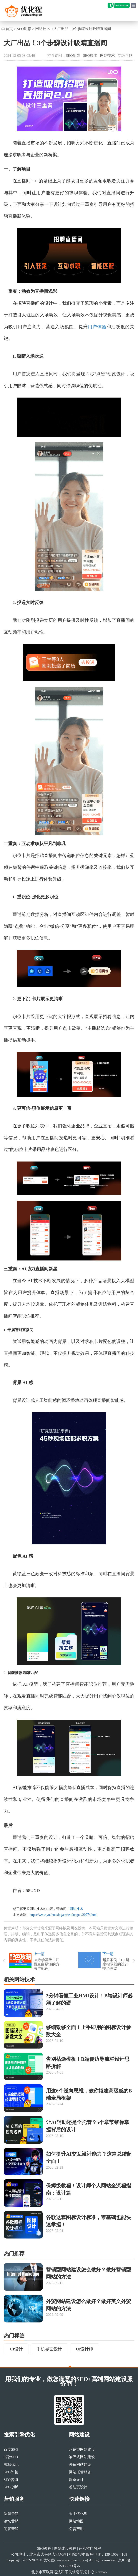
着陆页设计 (78, 2487)
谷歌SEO (11, 2457)
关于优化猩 (78, 2514)
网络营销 (125, 55)
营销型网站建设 (82, 2450)
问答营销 (11, 2529)
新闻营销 (11, 2514)
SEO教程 (44, 2549)
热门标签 (14, 2335)
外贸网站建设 (80, 2465)
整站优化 (11, 2465)
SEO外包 (11, 2472)
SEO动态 (24, 29)
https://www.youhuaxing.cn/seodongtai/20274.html (64, 1915)
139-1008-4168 (120, 5)
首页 (9, 29)
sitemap (101, 2572)
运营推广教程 (90, 2549)
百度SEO (11, 2450)
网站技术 (42, 29)
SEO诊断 (11, 2487)
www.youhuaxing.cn (71, 2560)
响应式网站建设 (82, 2457)
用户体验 (97, 326)
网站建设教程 (65, 2549)
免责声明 (76, 2529)
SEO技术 (90, 55)
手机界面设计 (50, 2349)
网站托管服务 (80, 2472)
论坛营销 (11, 2521)
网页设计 (76, 2480)
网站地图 (76, 2521)
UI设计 (16, 2349)
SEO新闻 (73, 55)
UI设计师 (87, 2349)
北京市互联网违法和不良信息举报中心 (62, 2572)
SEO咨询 (11, 2480)
